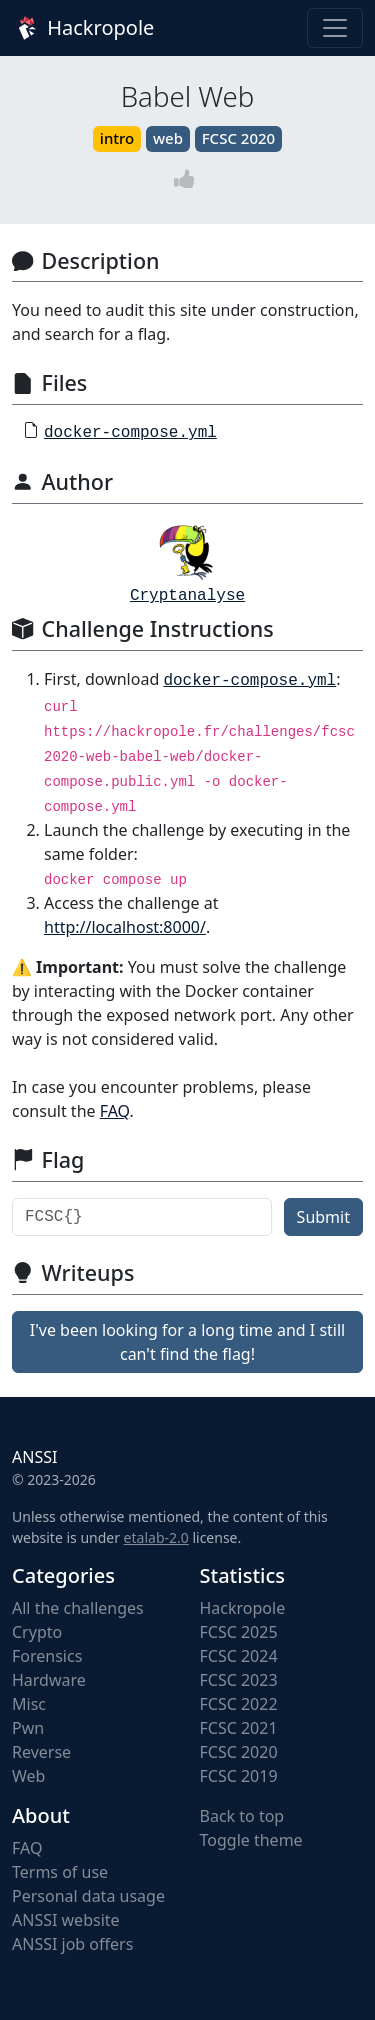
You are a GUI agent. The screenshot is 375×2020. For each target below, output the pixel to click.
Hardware (49, 1680)
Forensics (47, 1656)
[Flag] (142, 1217)
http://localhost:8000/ (125, 927)
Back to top (242, 1816)
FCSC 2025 (239, 1632)
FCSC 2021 (239, 1728)
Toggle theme (251, 1840)
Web (28, 1776)
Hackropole (83, 28)
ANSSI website (66, 1920)
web (168, 138)
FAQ (115, 1111)
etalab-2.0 (156, 1537)
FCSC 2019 (239, 1776)
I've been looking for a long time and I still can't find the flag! (187, 1342)
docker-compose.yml (130, 433)
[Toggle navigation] (335, 28)
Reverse (41, 1752)
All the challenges (78, 1608)
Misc (29, 1704)
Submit (323, 1217)
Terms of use (60, 1872)
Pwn (28, 1728)
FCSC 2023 (239, 1680)
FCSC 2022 (239, 1704)
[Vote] (188, 179)
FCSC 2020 (238, 138)
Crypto (37, 1632)
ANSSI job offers (72, 1944)
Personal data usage (88, 1896)
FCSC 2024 (239, 1656)
